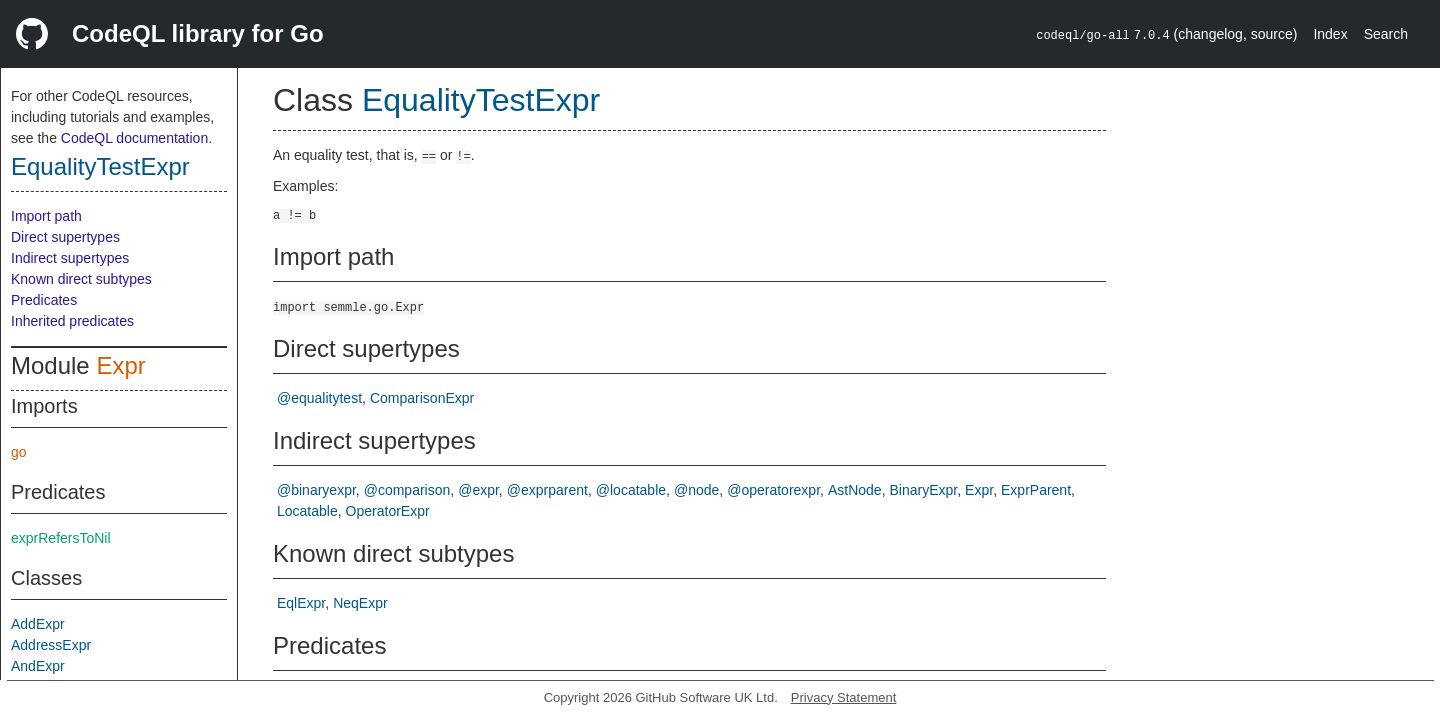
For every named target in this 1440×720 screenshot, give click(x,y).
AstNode (855, 490)
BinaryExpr (924, 490)
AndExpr (38, 666)
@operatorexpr (773, 490)
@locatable (631, 490)
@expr (478, 490)
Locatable (307, 511)
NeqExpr (360, 603)
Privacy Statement (844, 697)
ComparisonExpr (422, 398)
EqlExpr (301, 603)
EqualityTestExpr (100, 166)
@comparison (407, 490)
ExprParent (1036, 490)
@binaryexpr (316, 490)
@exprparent (547, 490)
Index (1330, 34)
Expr (120, 365)
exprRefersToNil (61, 538)
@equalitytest (319, 398)
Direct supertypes (65, 237)
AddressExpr (51, 645)
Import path (46, 216)
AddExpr (38, 624)
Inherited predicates (72, 321)
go (19, 452)
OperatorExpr (388, 511)
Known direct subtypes (81, 279)
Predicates (44, 300)
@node (696, 490)
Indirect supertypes (70, 258)
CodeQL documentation (134, 138)
